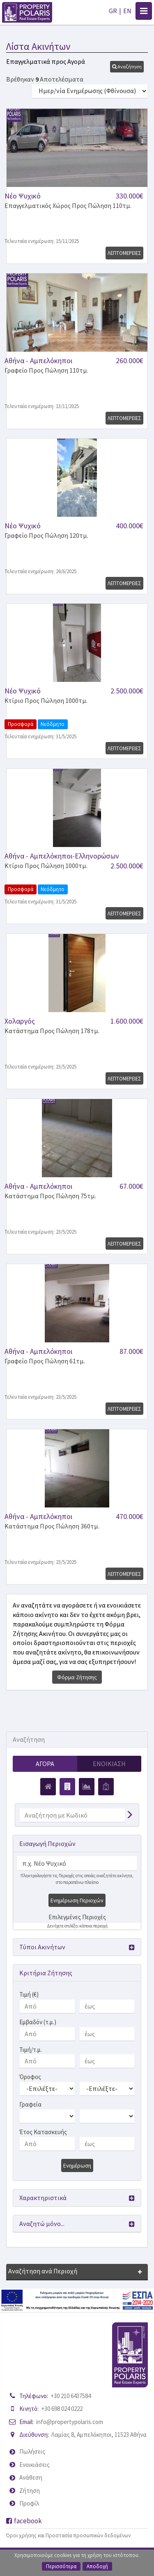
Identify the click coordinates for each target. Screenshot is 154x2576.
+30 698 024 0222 (62, 2409)
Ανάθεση (30, 2477)
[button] (127, 66)
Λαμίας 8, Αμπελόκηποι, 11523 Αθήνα (99, 2434)
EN (127, 11)
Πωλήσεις (32, 2451)
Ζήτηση (29, 2490)
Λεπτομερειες (124, 253)
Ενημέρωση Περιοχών (77, 1900)
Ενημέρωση (77, 2165)
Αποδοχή (97, 2566)
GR (113, 11)
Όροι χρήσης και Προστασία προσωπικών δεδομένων (68, 2535)
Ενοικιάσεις (34, 2465)
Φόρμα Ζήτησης (77, 1677)
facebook (24, 2520)
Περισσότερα (61, 2566)
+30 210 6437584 (71, 2396)
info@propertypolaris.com (69, 2422)
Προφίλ (29, 2503)
